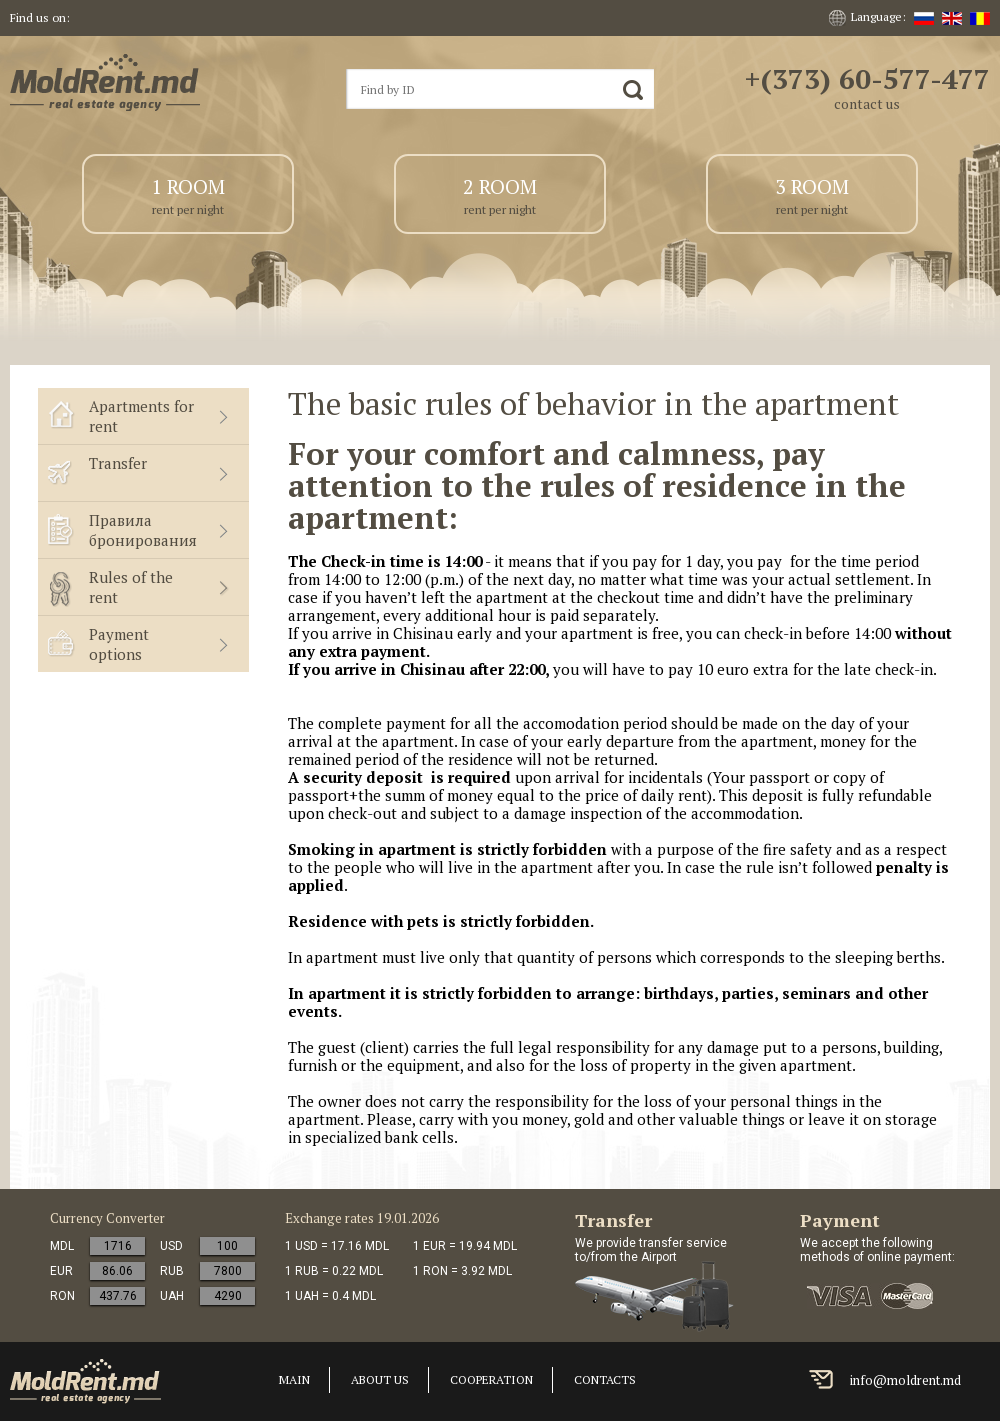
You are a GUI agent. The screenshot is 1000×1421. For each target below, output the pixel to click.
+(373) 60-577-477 (867, 78)
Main (294, 1379)
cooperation (491, 1379)
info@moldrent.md (905, 1380)
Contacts (605, 1379)
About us (380, 1379)
